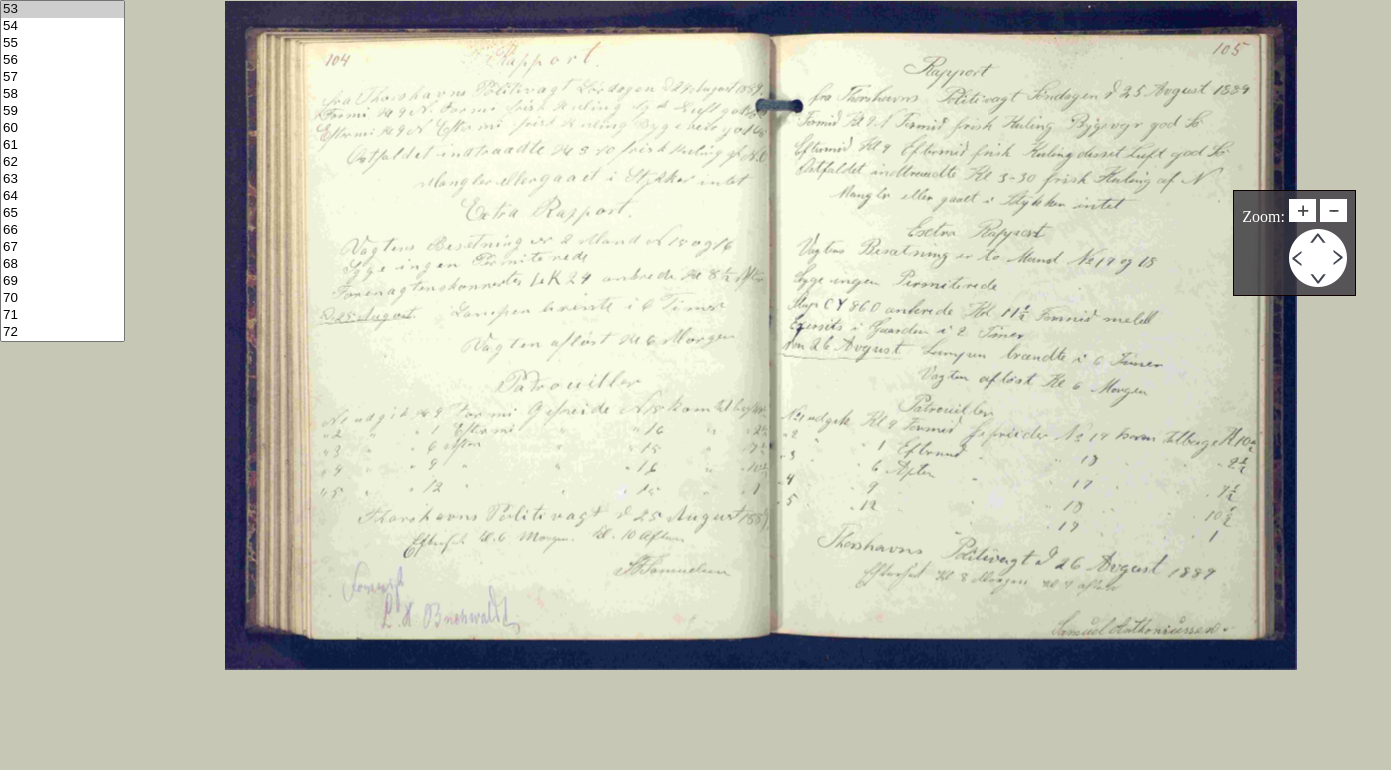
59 (62, 111)
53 (62, 9)
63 (62, 179)
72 (62, 332)
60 (62, 128)
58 (62, 94)
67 (62, 247)
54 (62, 26)
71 (62, 315)
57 (62, 77)
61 (62, 145)
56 (62, 60)
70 (62, 298)
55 (62, 43)
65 (62, 213)
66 (62, 230)
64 (62, 196)
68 (62, 264)
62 (62, 162)
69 (62, 281)
